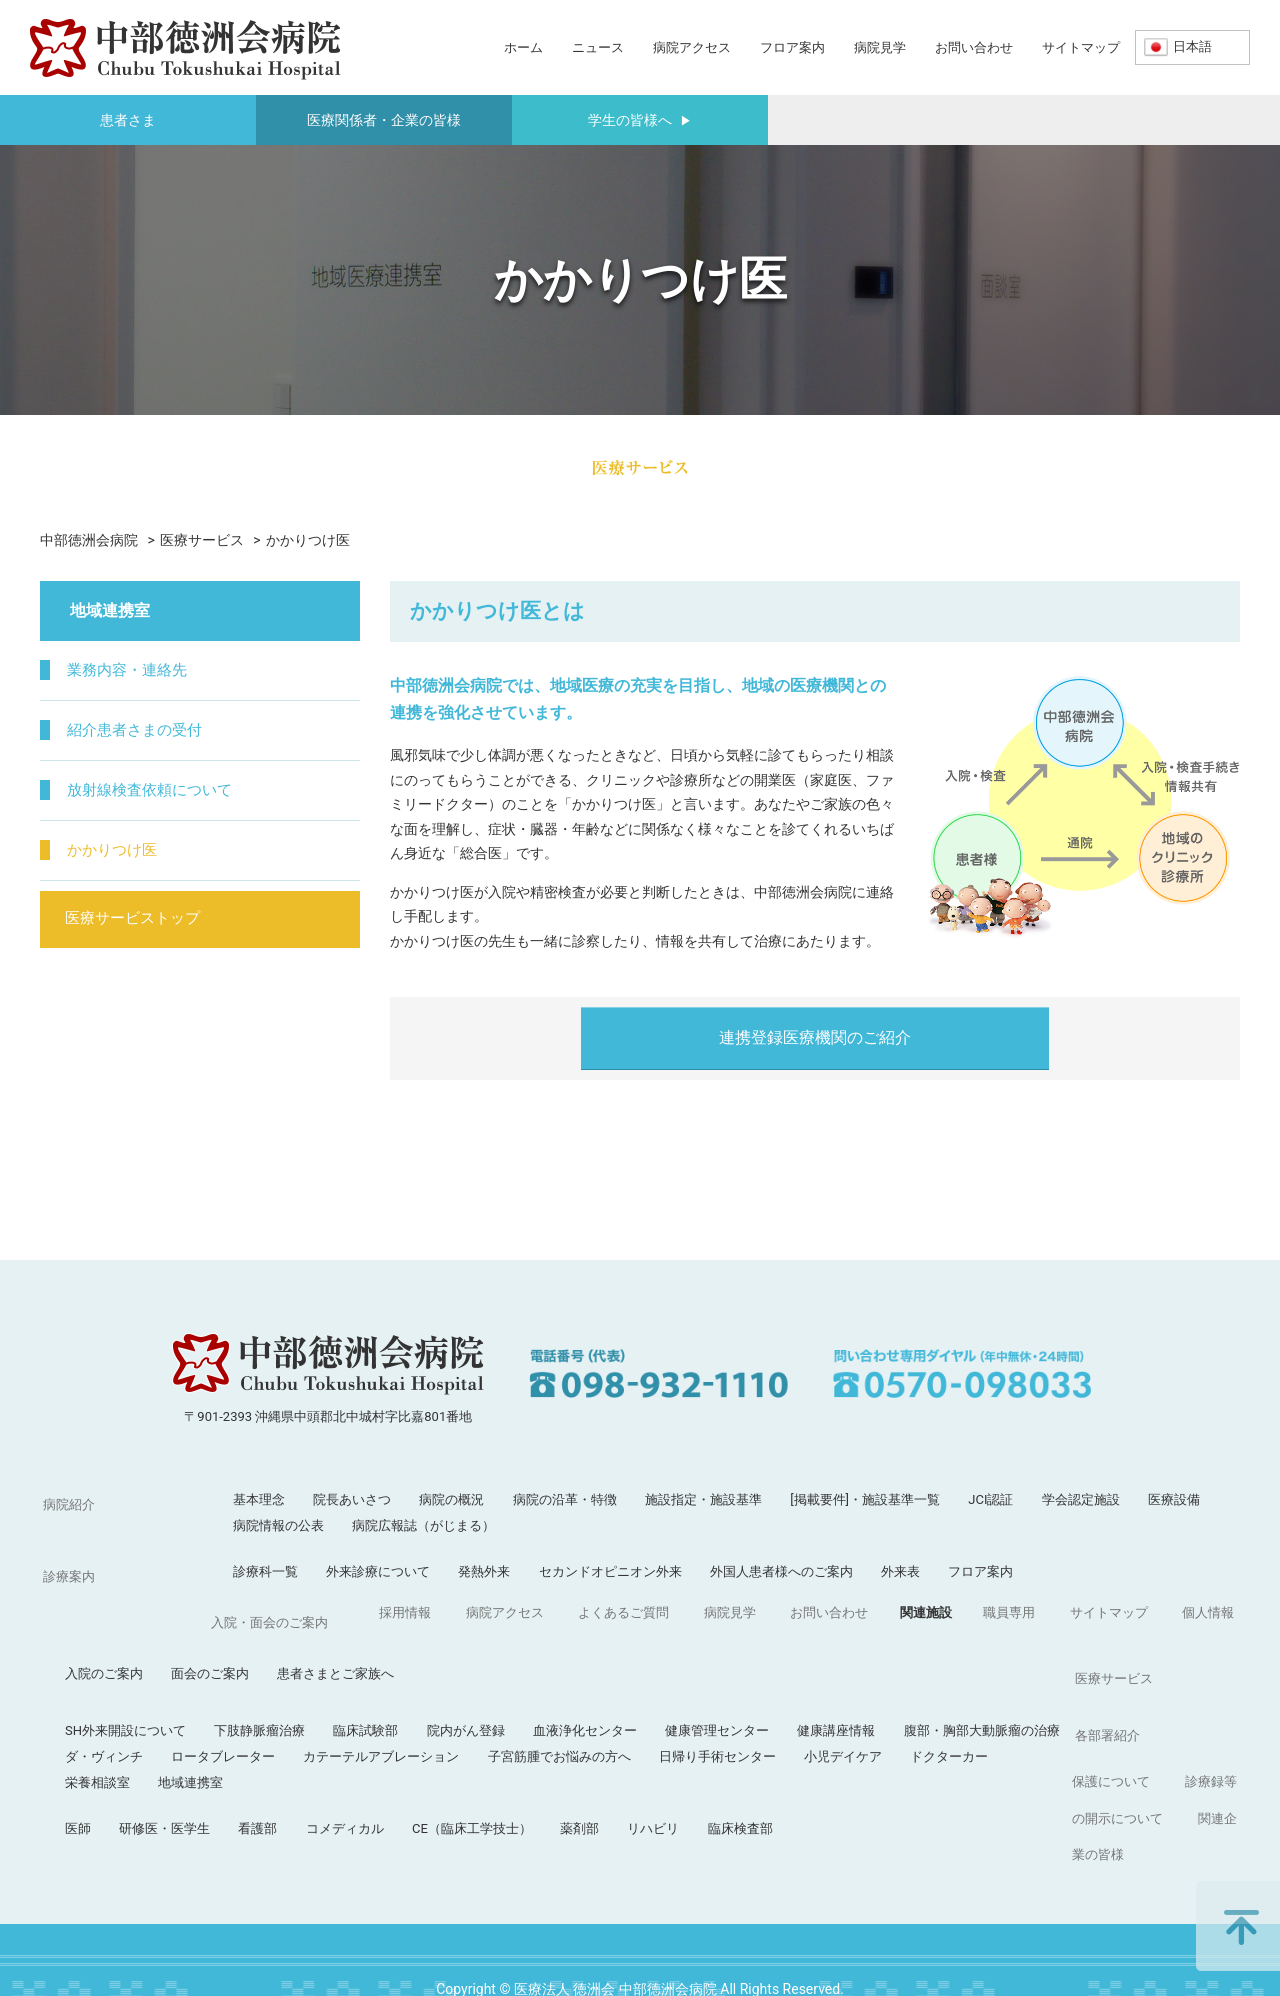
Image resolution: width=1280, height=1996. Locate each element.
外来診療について (378, 1571)
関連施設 (558, 1797)
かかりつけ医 (118, 850)
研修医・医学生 (332, 1761)
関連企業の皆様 (1173, 1797)
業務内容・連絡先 (134, 670)
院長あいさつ (352, 1499)
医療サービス (202, 540)
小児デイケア (1011, 1689)
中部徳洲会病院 (89, 540)
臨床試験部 (533, 1663)
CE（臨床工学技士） (640, 1761)
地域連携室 (358, 1715)
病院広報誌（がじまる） (423, 1525)
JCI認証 (990, 1499)
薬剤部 (747, 1761)
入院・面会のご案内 (98, 1617)
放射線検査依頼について (158, 790)
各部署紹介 (72, 1761)
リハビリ (821, 1761)
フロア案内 (792, 47)
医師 (246, 1761)
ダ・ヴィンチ (272, 1689)
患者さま (128, 120)
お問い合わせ (974, 47)
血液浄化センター (753, 1663)
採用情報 (66, 1797)
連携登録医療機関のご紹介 (815, 1037)
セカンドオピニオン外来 (610, 1571)
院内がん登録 (634, 1663)
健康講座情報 (1004, 1663)
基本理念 (259, 1499)
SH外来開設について (293, 1663)
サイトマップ (1081, 47)
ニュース (598, 47)
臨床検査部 (908, 1761)
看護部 (425, 1761)
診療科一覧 (265, 1571)
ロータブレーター (391, 1689)
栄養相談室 (265, 1715)
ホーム (523, 47)
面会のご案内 (378, 1617)
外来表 (900, 1571)
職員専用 (638, 1797)
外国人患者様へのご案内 (781, 1571)
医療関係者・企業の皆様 (384, 120)
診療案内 (66, 1571)
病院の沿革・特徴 (565, 1499)
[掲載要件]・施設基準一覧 (865, 1499)
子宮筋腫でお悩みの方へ (727, 1689)
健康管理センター (885, 1663)
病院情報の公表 (278, 1525)
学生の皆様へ (639, 120)
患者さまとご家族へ (503, 1617)
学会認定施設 (1081, 1499)
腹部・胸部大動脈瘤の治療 (1150, 1663)
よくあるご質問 (271, 1797)
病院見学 (880, 47)
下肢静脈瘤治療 (427, 1663)
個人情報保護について (864, 1797)
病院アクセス (692, 47)
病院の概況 (451, 1499)
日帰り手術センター (885, 1689)
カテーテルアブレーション (549, 1689)
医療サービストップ (142, 920)
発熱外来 (484, 1571)
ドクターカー (1117, 1689)
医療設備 (1174, 1499)
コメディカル (513, 1761)
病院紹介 (66, 1499)
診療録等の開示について (1028, 1797)
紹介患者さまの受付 (142, 730)
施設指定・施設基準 (703, 1499)
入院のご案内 (272, 1617)
